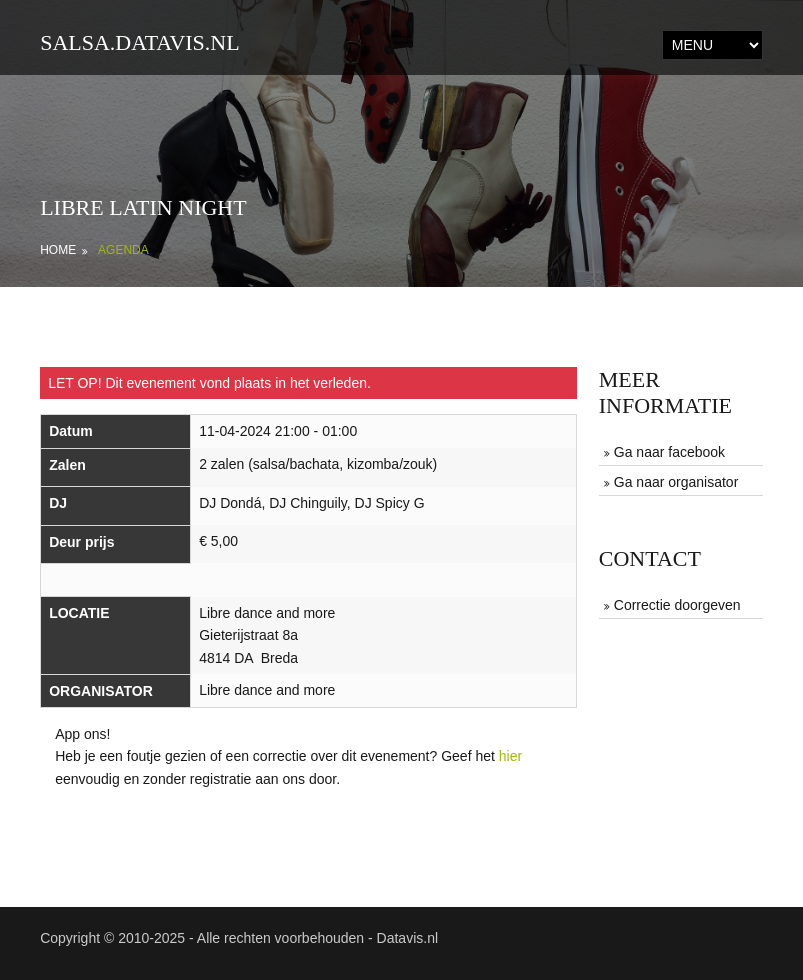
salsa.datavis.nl (140, 42)
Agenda (123, 250)
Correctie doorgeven (677, 605)
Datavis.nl (407, 938)
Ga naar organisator (676, 482)
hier (510, 756)
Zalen (67, 465)
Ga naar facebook (669, 452)
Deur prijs (81, 542)
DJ (58, 503)
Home (58, 250)
